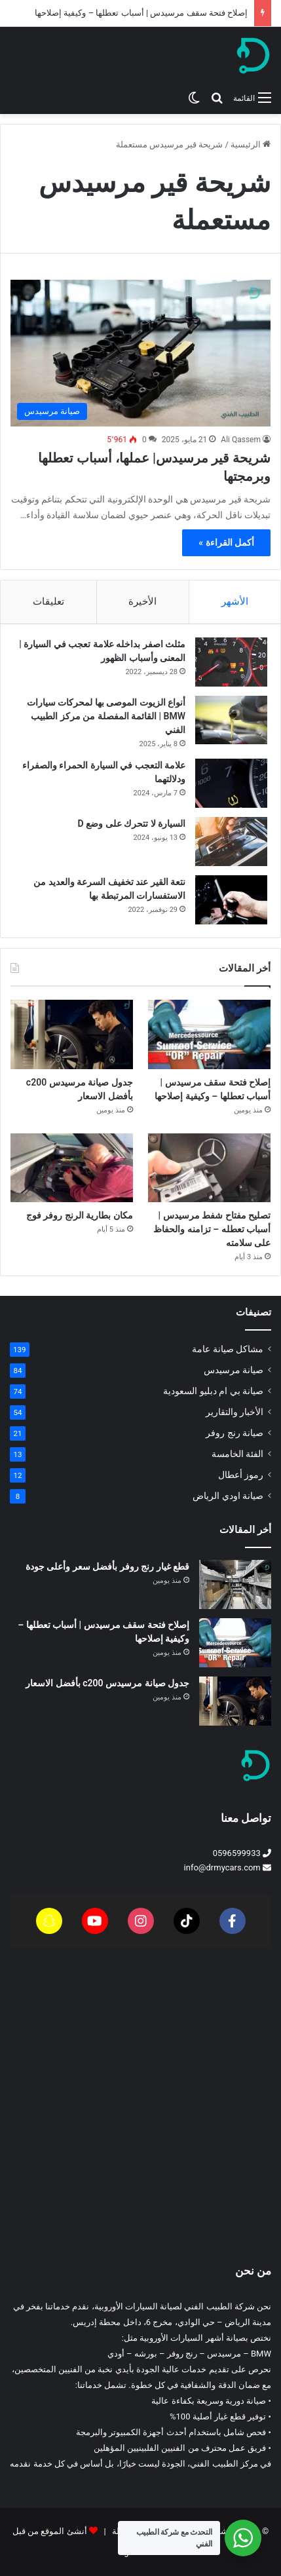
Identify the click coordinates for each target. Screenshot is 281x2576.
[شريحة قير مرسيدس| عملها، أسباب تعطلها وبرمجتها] (140, 353)
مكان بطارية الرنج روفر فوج (79, 1215)
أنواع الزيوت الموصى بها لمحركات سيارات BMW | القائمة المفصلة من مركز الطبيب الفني (106, 716)
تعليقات (48, 601)
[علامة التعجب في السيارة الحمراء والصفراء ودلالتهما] (231, 783)
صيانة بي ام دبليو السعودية (213, 1391)
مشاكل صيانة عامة (227, 1349)
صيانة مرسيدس (233, 1370)
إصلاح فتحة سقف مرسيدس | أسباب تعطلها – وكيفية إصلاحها (141, 13)
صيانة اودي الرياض (228, 1495)
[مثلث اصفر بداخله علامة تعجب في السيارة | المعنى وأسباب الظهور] (231, 662)
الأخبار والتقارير (234, 1412)
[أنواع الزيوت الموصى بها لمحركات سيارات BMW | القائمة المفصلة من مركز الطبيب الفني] (231, 720)
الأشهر (234, 601)
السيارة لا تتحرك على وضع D (131, 823)
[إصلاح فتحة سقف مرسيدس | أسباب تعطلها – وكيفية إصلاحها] (209, 1034)
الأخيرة (142, 601)
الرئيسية (251, 144)
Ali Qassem (241, 439)
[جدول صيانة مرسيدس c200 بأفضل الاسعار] (71, 1034)
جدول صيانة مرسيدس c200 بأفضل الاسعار (107, 1683)
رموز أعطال (240, 1474)
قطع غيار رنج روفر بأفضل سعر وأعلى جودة (107, 1566)
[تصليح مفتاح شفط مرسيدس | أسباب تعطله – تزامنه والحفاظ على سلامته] (209, 1167)
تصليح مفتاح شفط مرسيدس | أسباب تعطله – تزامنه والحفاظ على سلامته (212, 1229)
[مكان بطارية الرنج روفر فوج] (71, 1167)
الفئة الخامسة (237, 1454)
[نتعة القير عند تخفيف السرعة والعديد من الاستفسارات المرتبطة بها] (231, 899)
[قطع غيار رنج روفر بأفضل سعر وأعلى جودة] (235, 1584)
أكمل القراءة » (226, 542)
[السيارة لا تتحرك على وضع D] (231, 841)
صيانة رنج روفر (234, 1433)
